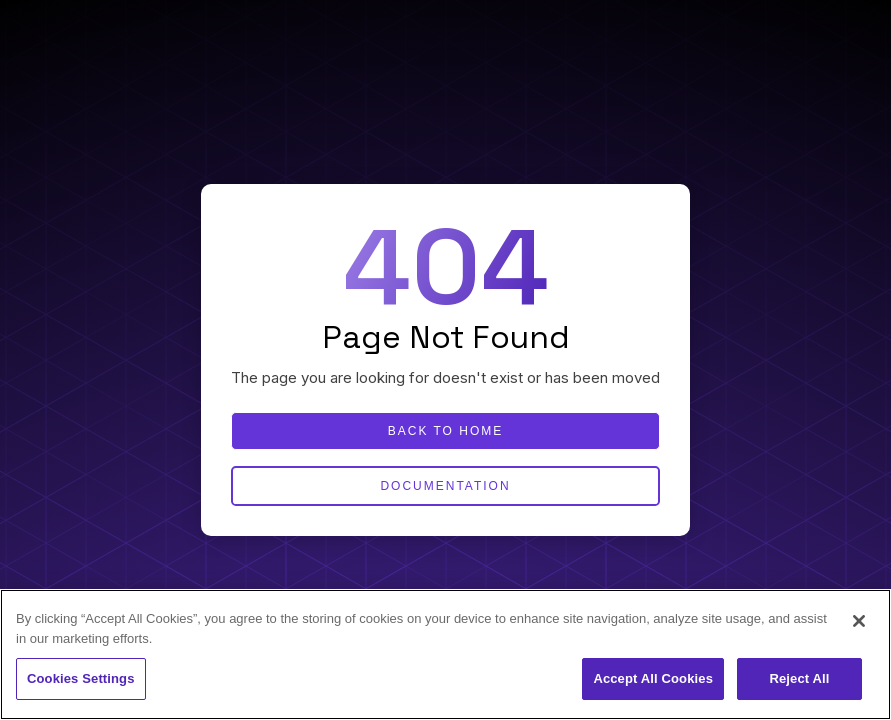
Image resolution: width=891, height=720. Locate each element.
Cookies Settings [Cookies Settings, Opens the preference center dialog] (81, 678)
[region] (445, 654)
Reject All (799, 678)
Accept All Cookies (653, 678)
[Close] (859, 621)
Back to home (446, 431)
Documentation (445, 486)
